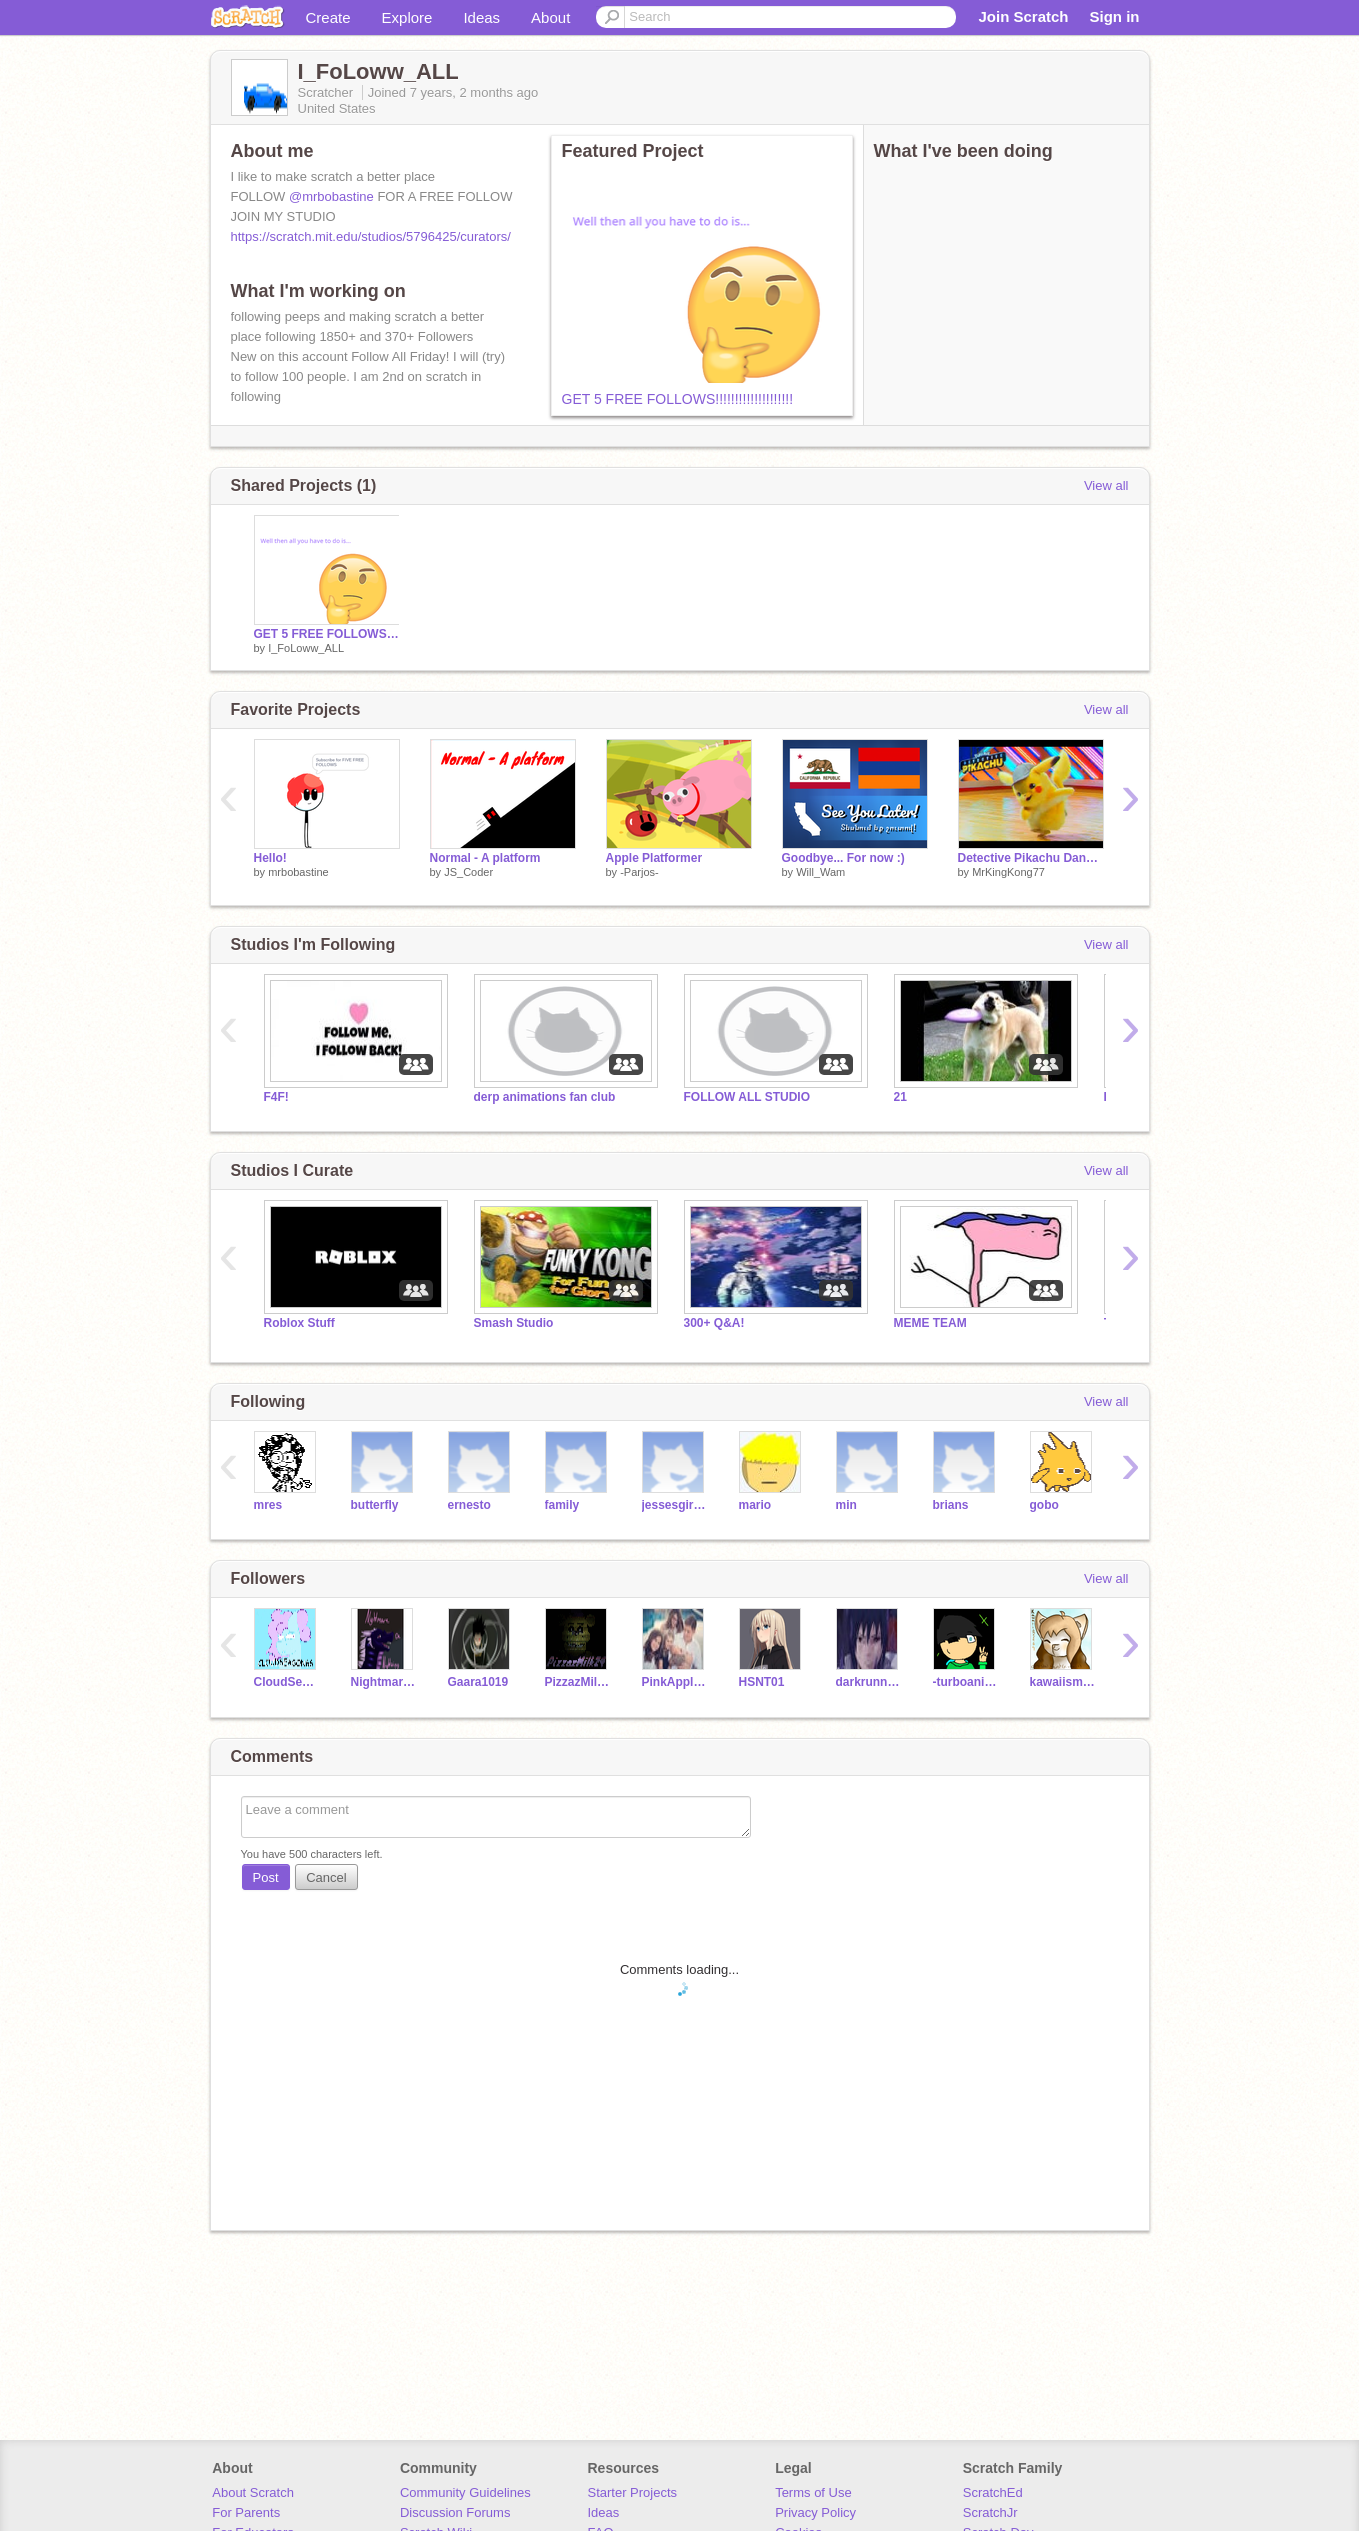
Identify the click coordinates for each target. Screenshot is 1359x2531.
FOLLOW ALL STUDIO (747, 1097)
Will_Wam (820, 872)
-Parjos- (639, 872)
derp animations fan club (545, 1097)
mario (755, 1505)
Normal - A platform (485, 858)
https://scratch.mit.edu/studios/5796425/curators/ (371, 236)
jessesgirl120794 (675, 1505)
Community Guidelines (465, 2492)
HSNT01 (762, 1682)
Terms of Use (813, 2492)
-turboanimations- (966, 1682)
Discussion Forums (455, 2512)
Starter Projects (633, 2492)
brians (951, 1505)
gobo (1044, 1505)
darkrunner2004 (869, 1682)
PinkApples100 (675, 1682)
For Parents (246, 2512)
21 (900, 1097)
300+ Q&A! (714, 1323)
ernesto (469, 1505)
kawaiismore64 (1063, 1682)
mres (268, 1505)
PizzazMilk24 (578, 1682)
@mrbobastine (331, 196)
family (562, 1505)
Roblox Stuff (299, 1323)
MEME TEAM (930, 1323)
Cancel (326, 1877)
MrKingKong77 (1008, 872)
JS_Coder (468, 872)
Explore (407, 17)
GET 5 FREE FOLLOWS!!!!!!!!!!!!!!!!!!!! (678, 399)
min (846, 1505)
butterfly (375, 1505)
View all (1106, 485)
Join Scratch (1023, 16)
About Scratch (253, 2492)
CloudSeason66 (287, 1682)
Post (266, 1877)
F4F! (276, 1097)
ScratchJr (990, 2512)
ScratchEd (993, 2492)
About (550, 17)
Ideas (481, 17)
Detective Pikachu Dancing (1031, 858)
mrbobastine (298, 872)
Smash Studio (514, 1323)
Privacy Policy (815, 2512)
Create (328, 17)
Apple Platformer (654, 858)
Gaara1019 (478, 1682)
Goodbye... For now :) (843, 858)
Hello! (270, 858)
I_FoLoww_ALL (306, 648)
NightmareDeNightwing (384, 1682)
